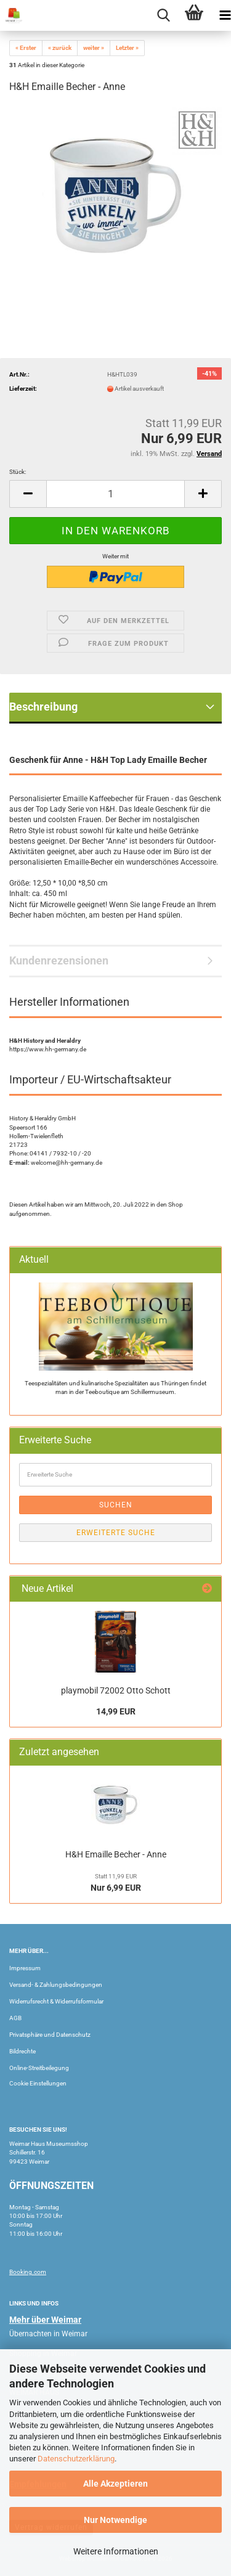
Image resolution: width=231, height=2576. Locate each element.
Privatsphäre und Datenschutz (50, 2034)
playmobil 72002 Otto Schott (116, 1690)
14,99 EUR (116, 1711)
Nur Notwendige (115, 2520)
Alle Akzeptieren (115, 2483)
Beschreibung (43, 706)
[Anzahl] (115, 494)
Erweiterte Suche (115, 1532)
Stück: (17, 471)
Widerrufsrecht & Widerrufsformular (56, 2001)
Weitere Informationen (115, 2551)
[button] (27, 494)
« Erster (25, 47)
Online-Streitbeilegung (39, 2067)
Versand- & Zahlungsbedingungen (55, 1984)
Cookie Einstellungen (38, 2083)
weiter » (93, 47)
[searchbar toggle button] (163, 15)
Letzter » (127, 47)
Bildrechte (22, 2051)
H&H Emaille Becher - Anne (115, 1854)
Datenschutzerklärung (76, 2458)
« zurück (59, 47)
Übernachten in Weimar (48, 2333)
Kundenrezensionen (58, 960)
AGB (15, 2018)
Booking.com (27, 2271)
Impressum (25, 1968)
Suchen (115, 1505)
